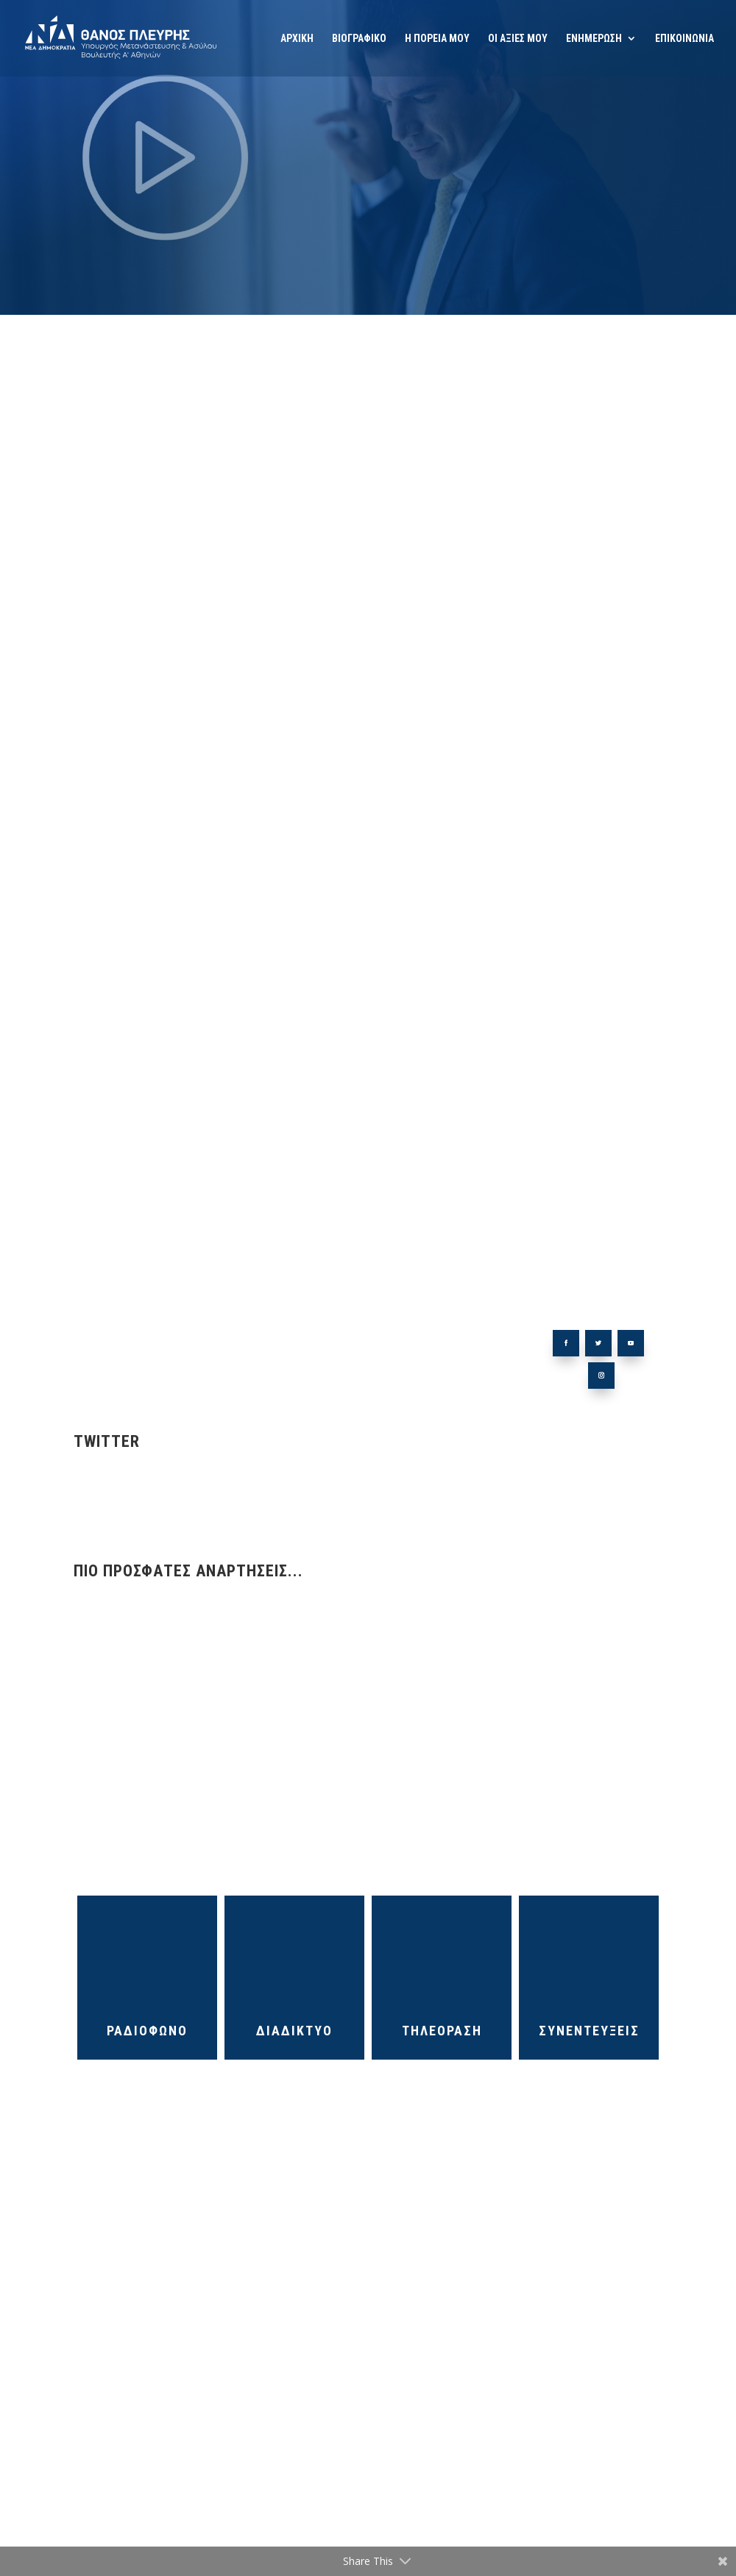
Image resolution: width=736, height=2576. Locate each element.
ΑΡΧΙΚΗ (297, 38)
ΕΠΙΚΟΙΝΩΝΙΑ (684, 38)
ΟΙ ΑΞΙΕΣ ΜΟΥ (518, 38)
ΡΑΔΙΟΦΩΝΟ (147, 2030)
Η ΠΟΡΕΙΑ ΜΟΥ (437, 38)
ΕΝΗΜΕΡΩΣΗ (594, 38)
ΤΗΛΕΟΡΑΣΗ (442, 2030)
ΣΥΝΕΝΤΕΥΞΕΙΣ (589, 2030)
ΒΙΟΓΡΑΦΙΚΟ (359, 38)
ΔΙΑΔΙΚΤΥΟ (294, 2030)
